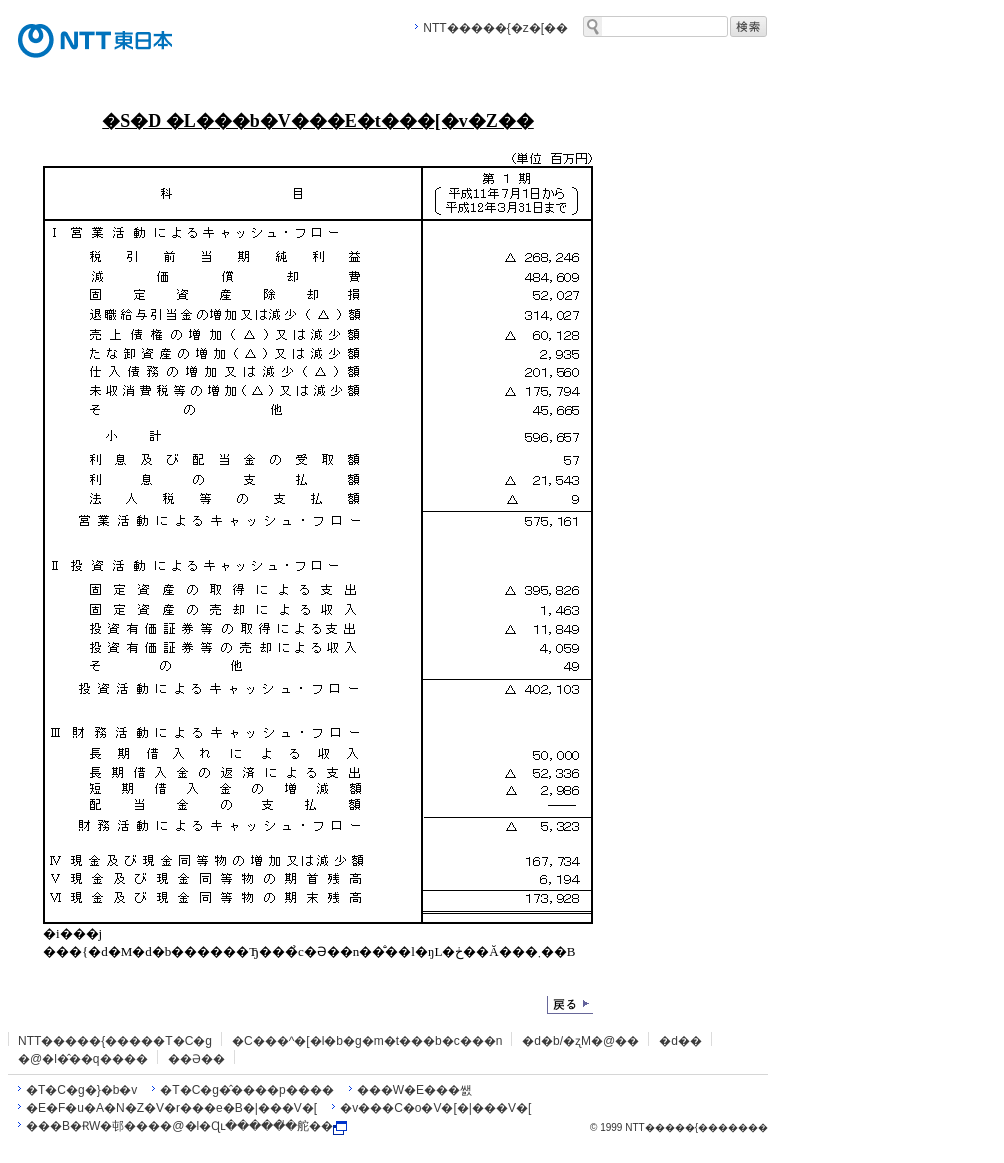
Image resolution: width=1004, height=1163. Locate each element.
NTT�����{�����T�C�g (115, 1041)
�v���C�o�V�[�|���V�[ (435, 1108)
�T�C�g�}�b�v (81, 1090)
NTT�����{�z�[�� (495, 28)
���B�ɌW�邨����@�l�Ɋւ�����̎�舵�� (186, 1126)
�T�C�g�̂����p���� (246, 1090)
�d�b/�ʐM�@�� (580, 1041)
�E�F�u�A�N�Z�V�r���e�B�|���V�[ (171, 1108)
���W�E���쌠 (414, 1090)
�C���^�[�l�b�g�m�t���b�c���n (367, 1041)
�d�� (680, 1041)
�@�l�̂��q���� (83, 1059)
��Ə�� (196, 1059)
